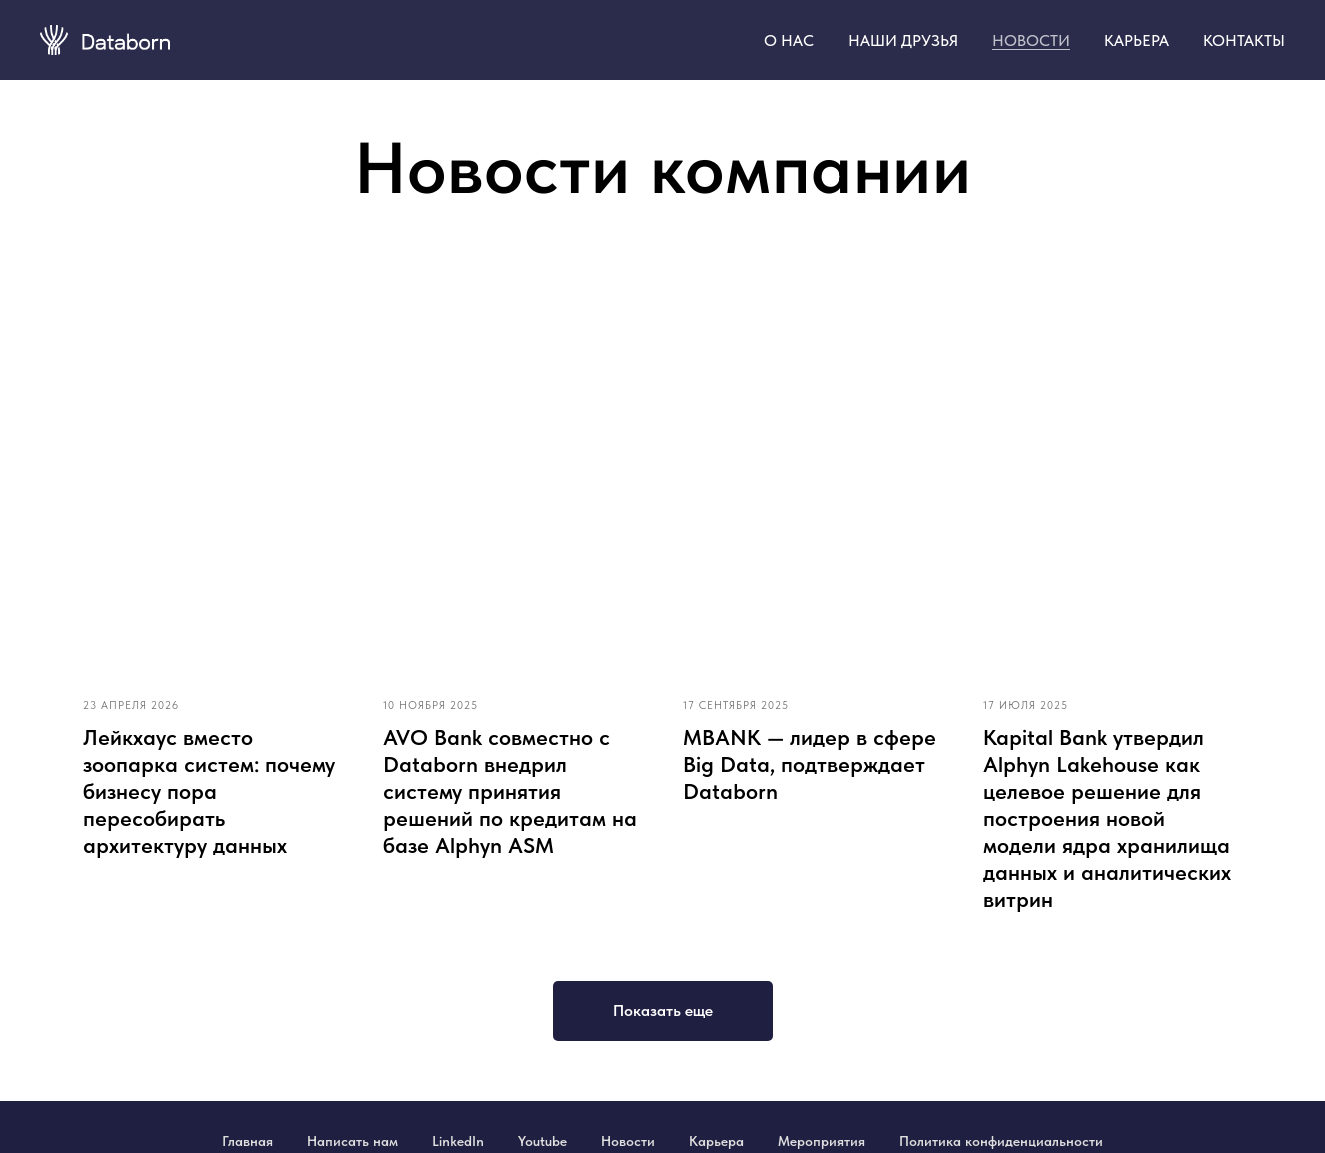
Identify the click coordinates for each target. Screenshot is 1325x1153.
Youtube (542, 1141)
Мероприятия (821, 1141)
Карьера (716, 1141)
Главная (247, 1141)
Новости (628, 1141)
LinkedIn (458, 1141)
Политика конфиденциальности (1001, 1141)
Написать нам (352, 1141)
